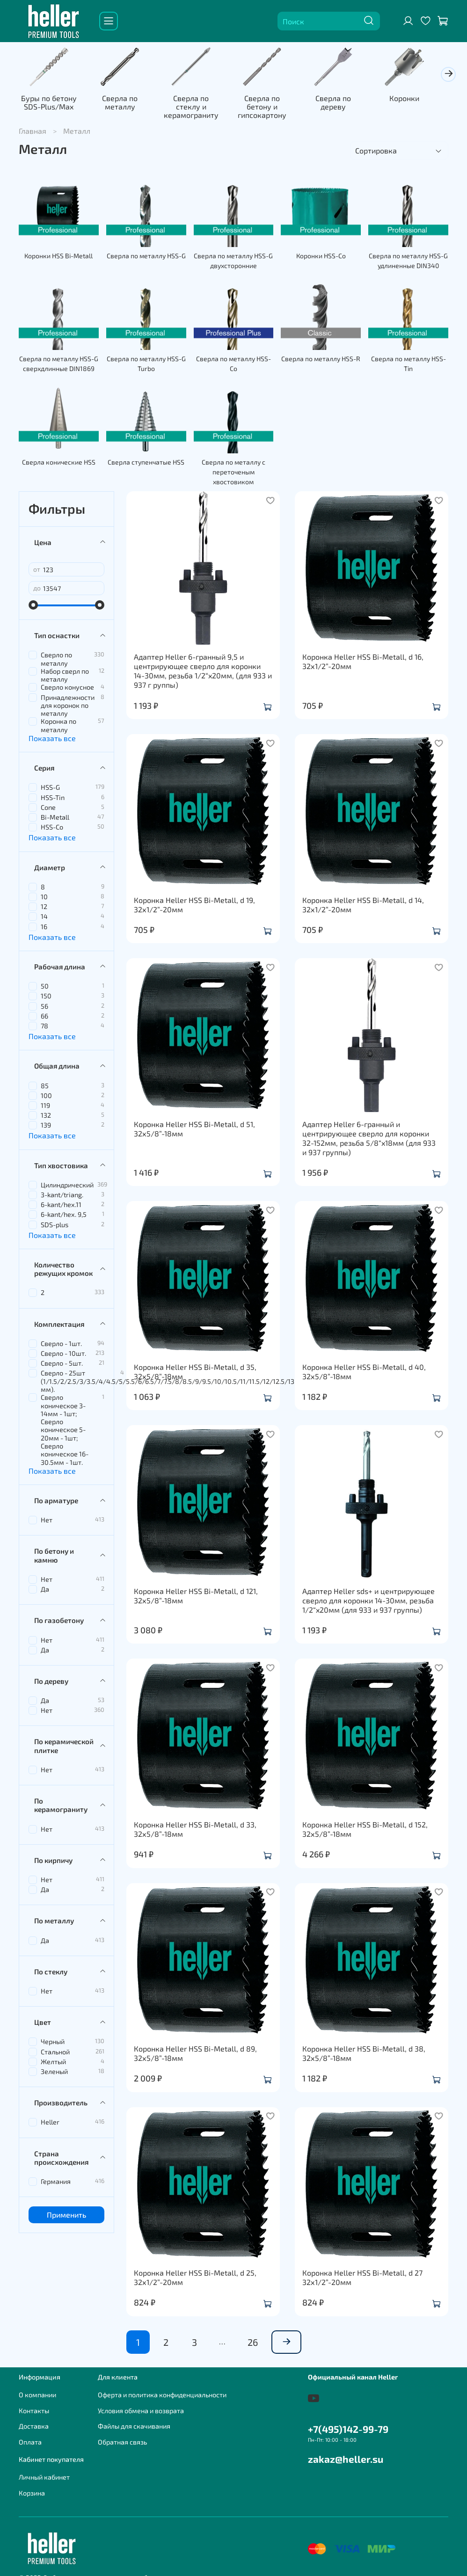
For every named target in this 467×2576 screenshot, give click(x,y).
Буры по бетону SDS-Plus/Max (50, 104)
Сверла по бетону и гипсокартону (270, 104)
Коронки (417, 99)
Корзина (32, 2486)
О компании (37, 2388)
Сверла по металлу (123, 104)
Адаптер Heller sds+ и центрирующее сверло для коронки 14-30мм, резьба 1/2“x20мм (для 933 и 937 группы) (368, 1593)
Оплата (30, 2435)
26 (253, 2335)
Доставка (34, 2419)
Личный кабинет (44, 2470)
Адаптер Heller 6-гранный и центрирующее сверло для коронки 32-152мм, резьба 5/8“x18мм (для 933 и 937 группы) (369, 1131)
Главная (32, 124)
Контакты (34, 2404)
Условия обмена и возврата (141, 2404)
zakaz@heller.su (345, 2452)
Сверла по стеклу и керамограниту (197, 104)
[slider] (33, 598)
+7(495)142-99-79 (348, 2422)
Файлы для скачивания (134, 2419)
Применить (66, 2208)
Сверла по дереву (344, 104)
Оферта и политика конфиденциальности (162, 2388)
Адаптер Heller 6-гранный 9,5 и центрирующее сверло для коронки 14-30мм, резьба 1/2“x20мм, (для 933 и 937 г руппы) (203, 664)
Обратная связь (122, 2435)
